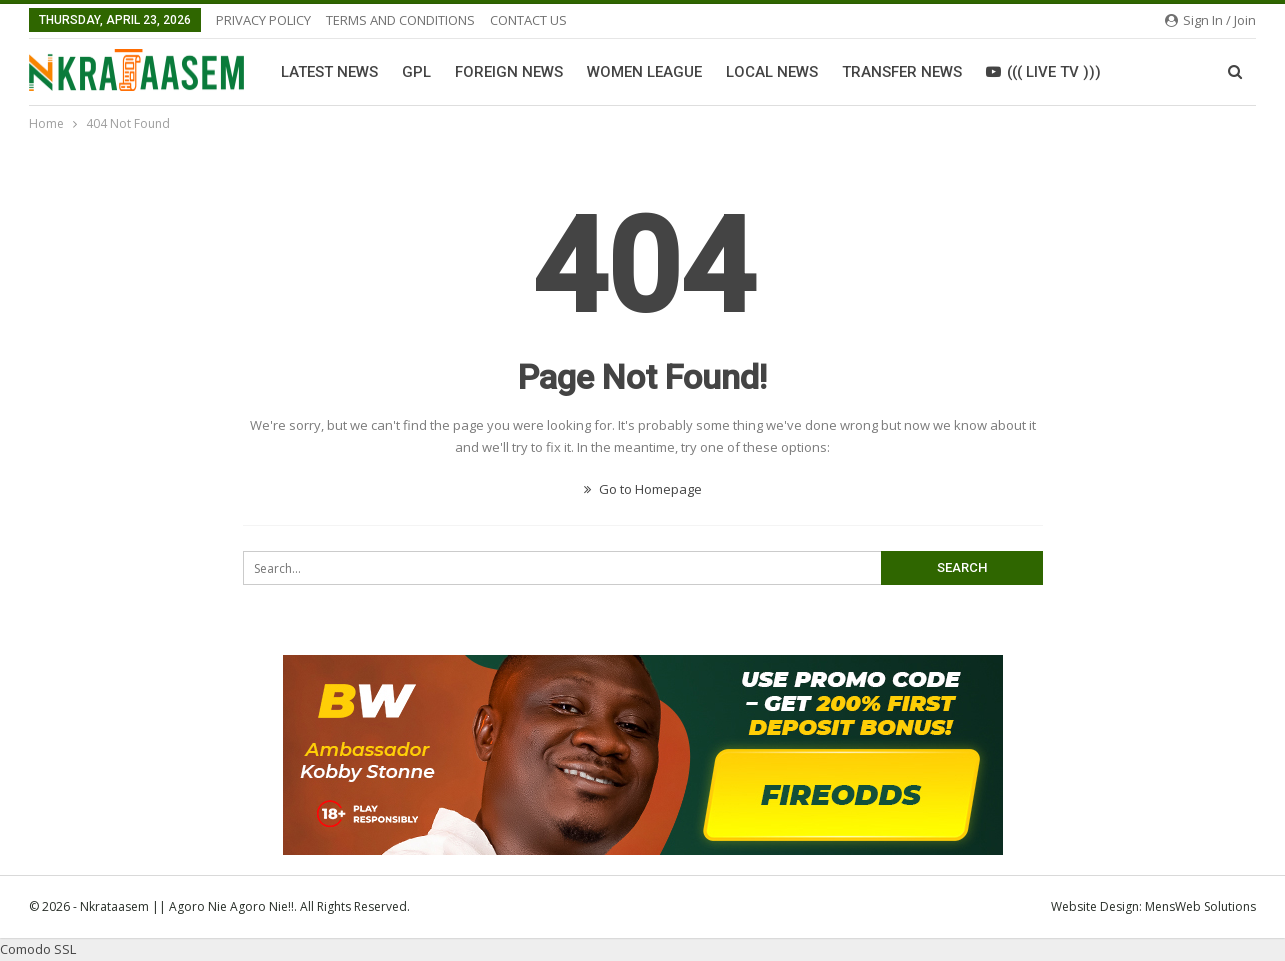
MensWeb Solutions (1200, 906)
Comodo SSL (38, 949)
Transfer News (902, 72)
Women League (644, 72)
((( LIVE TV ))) (1043, 72)
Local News (772, 72)
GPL (416, 72)
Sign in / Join (1210, 20)
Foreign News (509, 72)
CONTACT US (528, 20)
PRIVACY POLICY (263, 20)
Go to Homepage (643, 489)
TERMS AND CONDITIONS (400, 20)
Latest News (329, 72)
